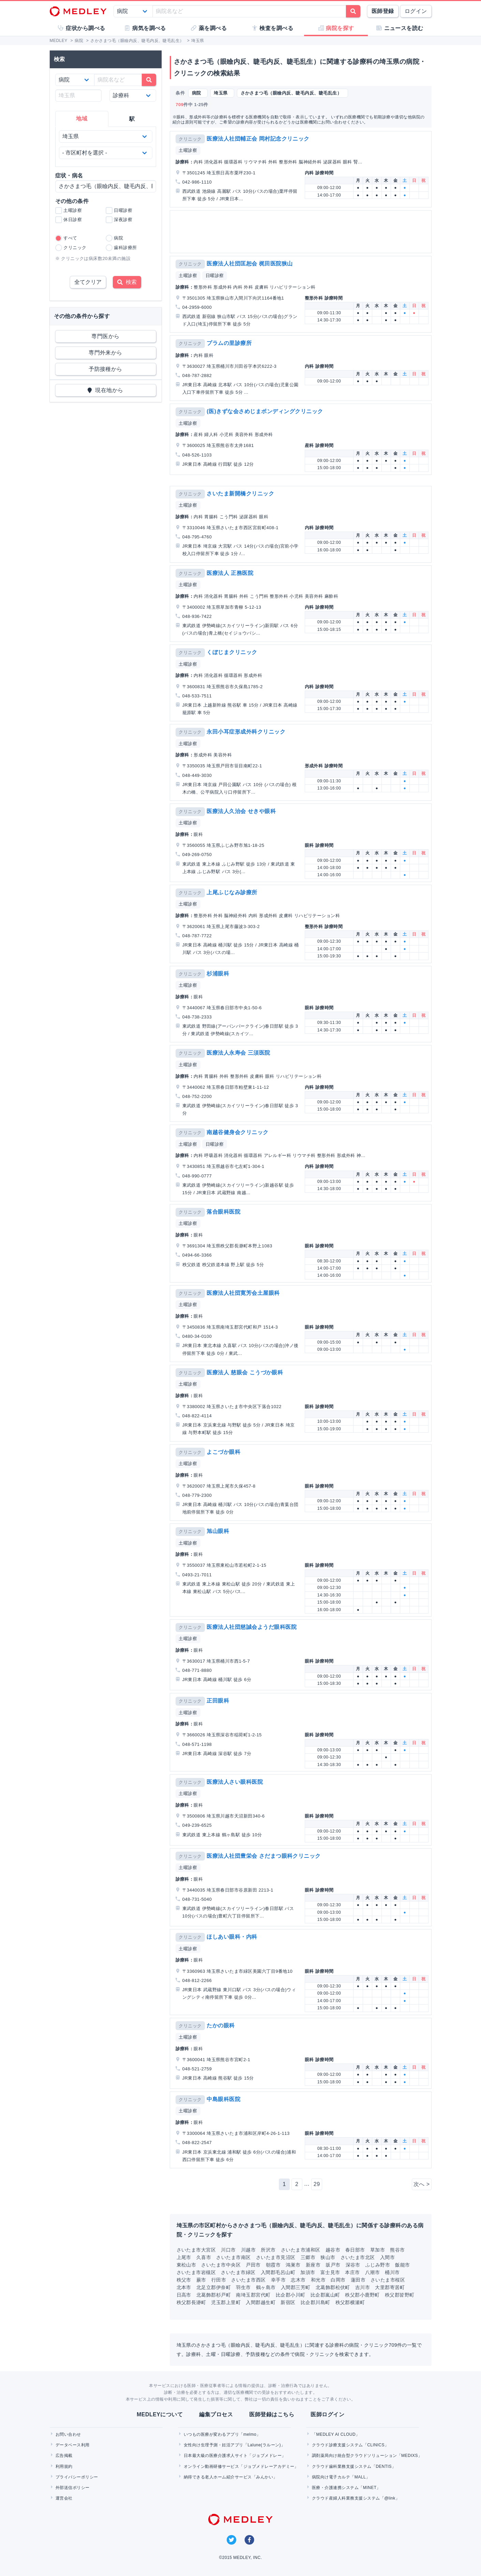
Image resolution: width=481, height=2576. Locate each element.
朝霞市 (273, 2265)
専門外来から (105, 353)
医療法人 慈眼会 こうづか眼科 (245, 1372)
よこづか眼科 (223, 1452)
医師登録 (383, 11)
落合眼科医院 (223, 1212)
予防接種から (105, 369)
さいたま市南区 (233, 2257)
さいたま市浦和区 (300, 2250)
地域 (81, 118)
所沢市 (268, 2250)
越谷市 (333, 2250)
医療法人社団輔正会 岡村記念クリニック (258, 139)
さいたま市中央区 (221, 2265)
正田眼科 (218, 1701)
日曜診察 (215, 275)
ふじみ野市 (377, 2265)
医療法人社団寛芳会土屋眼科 (243, 1293)
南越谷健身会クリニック (237, 1132)
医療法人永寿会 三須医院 (238, 1053)
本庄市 (352, 2272)
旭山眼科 (218, 1531)
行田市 (218, 2280)
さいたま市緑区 (238, 2272)
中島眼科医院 (223, 2099)
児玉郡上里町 (226, 2302)
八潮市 (372, 2272)
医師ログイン (327, 2414)
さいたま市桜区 (388, 2280)
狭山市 (327, 2257)
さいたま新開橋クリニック (240, 493)
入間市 (387, 2257)
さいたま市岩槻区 (196, 2272)
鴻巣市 (293, 2265)
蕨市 (201, 2280)
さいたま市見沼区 (276, 2257)
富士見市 (330, 2272)
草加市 (377, 2250)
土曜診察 (188, 150)
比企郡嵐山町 (325, 2295)
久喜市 (203, 2257)
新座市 (313, 2265)
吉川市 (362, 2287)
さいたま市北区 (358, 2257)
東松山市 (186, 2265)
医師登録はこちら (271, 2414)
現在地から (105, 390)
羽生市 (243, 2287)
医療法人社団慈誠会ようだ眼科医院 (252, 1627)
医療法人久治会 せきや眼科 (241, 811)
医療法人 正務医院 (230, 573)
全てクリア (88, 282)
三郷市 (308, 2257)
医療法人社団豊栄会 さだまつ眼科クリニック (264, 1856)
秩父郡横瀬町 (350, 2302)
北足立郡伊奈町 (213, 2287)
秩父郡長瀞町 (191, 2302)
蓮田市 (358, 2280)
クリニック (190, 139)
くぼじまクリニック (232, 652)
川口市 (228, 2250)
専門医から (105, 336)
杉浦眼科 (218, 973)
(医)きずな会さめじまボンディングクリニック (265, 411)
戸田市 (253, 2265)
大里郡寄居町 (390, 2287)
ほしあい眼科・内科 (232, 1937)
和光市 (318, 2280)
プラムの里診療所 (229, 343)
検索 (127, 282)
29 (317, 2184)
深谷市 (353, 2265)
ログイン (416, 11)
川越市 (248, 2250)
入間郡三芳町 (296, 2287)
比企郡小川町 (290, 2295)
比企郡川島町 (315, 2302)
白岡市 (338, 2280)
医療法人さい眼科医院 (235, 1782)
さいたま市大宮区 (196, 2250)
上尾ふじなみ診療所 (232, 892)
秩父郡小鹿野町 (362, 2295)
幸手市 (278, 2280)
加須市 (307, 2272)
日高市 (184, 2295)
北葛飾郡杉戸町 (213, 2295)
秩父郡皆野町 (400, 2295)
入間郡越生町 (260, 2302)
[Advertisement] (302, 231)
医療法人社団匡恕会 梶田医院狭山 (249, 263)
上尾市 (184, 2257)
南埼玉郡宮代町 (253, 2295)
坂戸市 (333, 2265)
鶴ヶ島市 (266, 2287)
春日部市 (355, 2250)
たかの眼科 (221, 2025)
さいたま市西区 (248, 2280)
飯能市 (402, 2265)
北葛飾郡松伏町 (333, 2287)
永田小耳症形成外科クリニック (246, 732)
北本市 (184, 2287)
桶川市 (392, 2272)
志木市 (298, 2280)
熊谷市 (397, 2250)
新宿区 (288, 2302)
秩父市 (184, 2280)
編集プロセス (216, 2414)
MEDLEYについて (160, 2414)
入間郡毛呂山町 (278, 2272)
